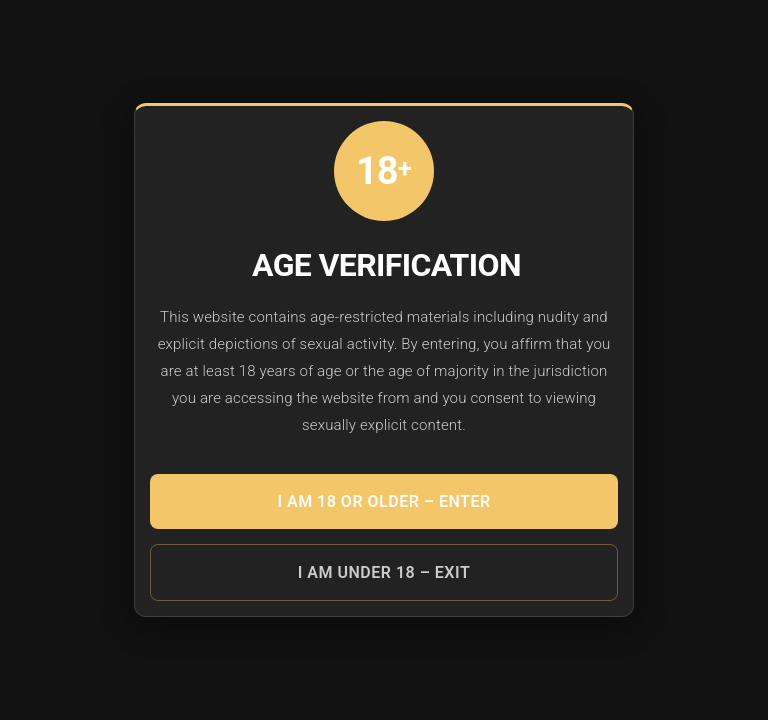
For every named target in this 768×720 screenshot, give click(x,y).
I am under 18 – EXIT (384, 572)
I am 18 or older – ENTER (383, 501)
